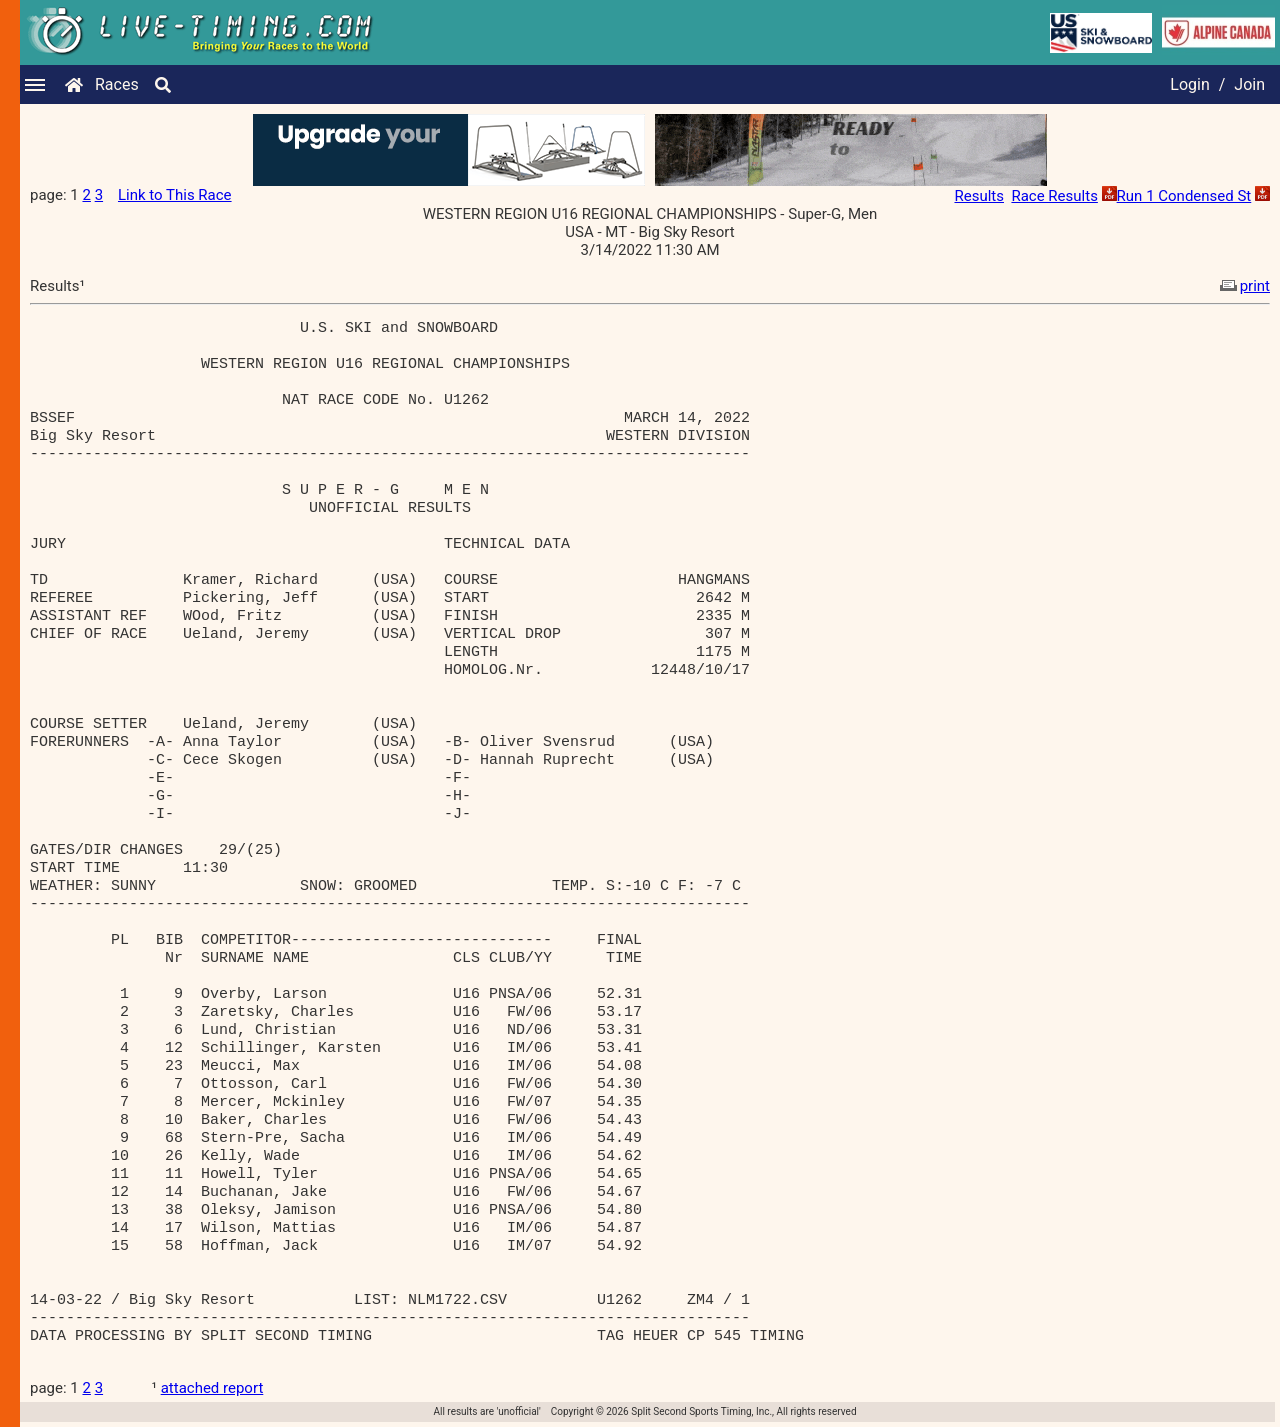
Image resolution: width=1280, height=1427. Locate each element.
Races (117, 84)
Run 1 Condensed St (1184, 196)
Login (1189, 84)
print (1243, 286)
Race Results (1054, 196)
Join (1249, 84)
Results (979, 196)
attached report (212, 1388)
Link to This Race (175, 195)
